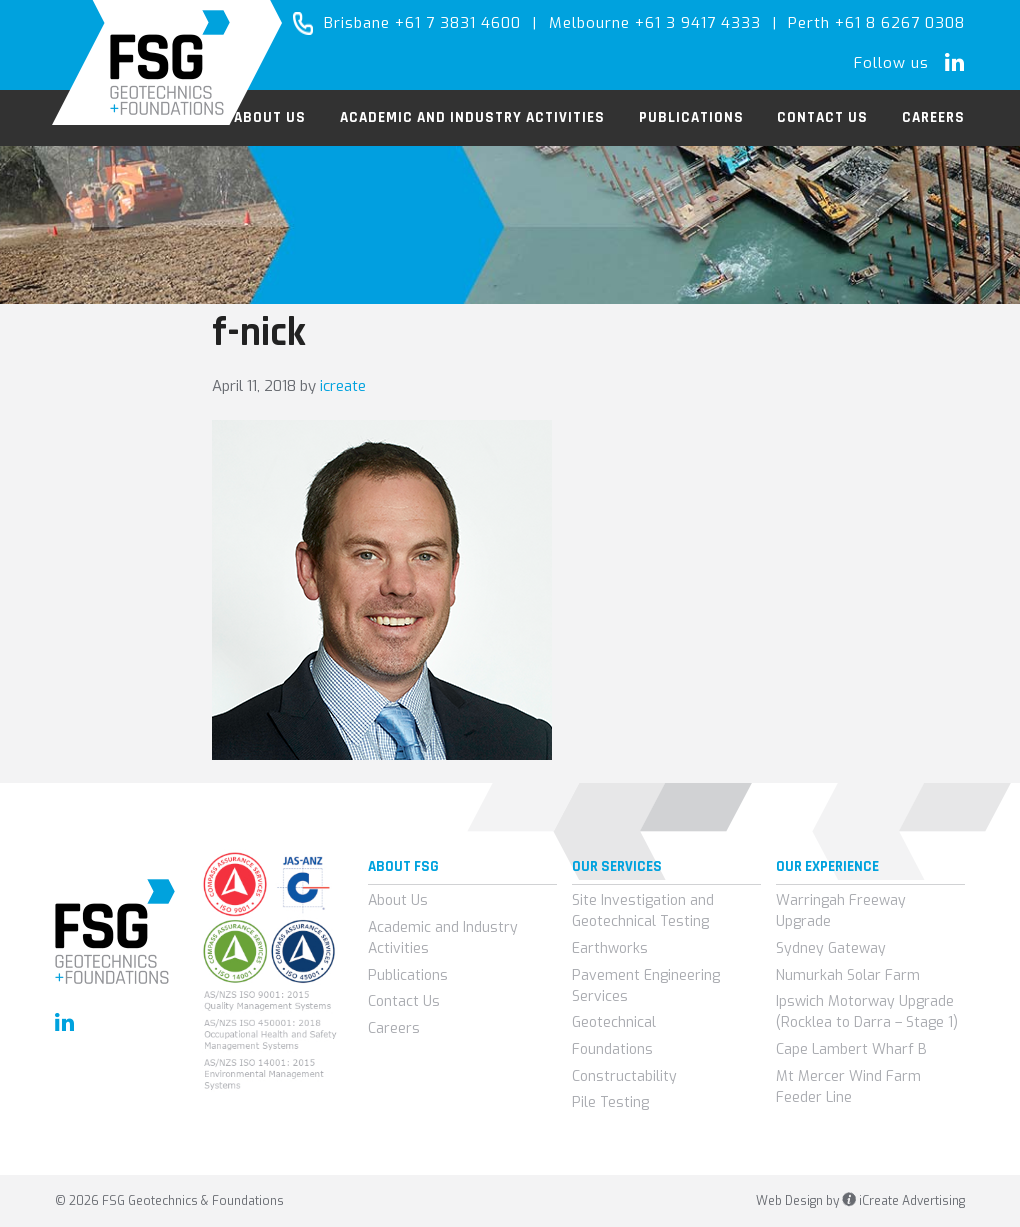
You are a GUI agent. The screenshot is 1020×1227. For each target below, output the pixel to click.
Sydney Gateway (831, 948)
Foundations (612, 1049)
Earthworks (610, 948)
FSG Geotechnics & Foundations (167, 62)
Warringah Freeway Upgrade (841, 911)
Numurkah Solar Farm (848, 975)
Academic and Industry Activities (443, 938)
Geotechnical (614, 1022)
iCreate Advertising (903, 1201)
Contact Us (404, 1001)
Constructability (624, 1076)
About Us (398, 900)
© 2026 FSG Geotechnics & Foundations (169, 1201)
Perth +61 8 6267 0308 (876, 23)
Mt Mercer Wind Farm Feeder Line (848, 1087)
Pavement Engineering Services (646, 986)
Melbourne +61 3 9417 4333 (655, 23)
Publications (408, 975)
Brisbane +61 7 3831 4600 (422, 23)
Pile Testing (610, 1102)
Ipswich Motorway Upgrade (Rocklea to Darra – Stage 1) (867, 1012)
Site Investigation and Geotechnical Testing (643, 911)
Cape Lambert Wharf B (851, 1049)
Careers (394, 1028)
